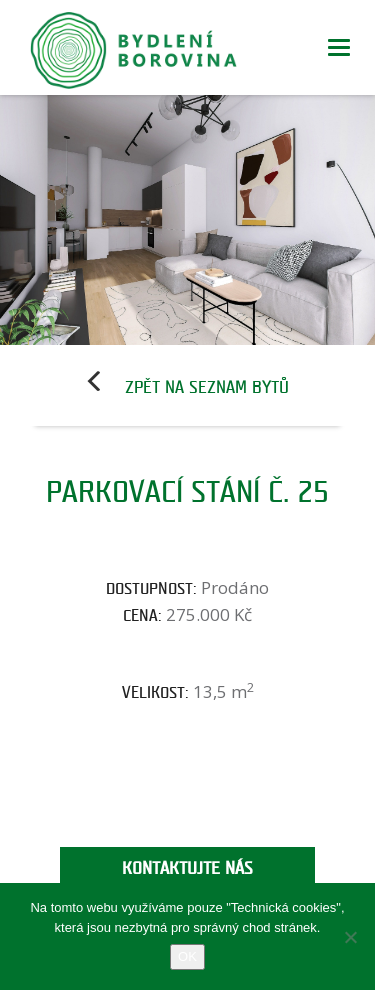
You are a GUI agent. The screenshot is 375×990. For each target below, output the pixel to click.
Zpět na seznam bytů (207, 387)
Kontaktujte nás (187, 868)
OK (187, 956)
